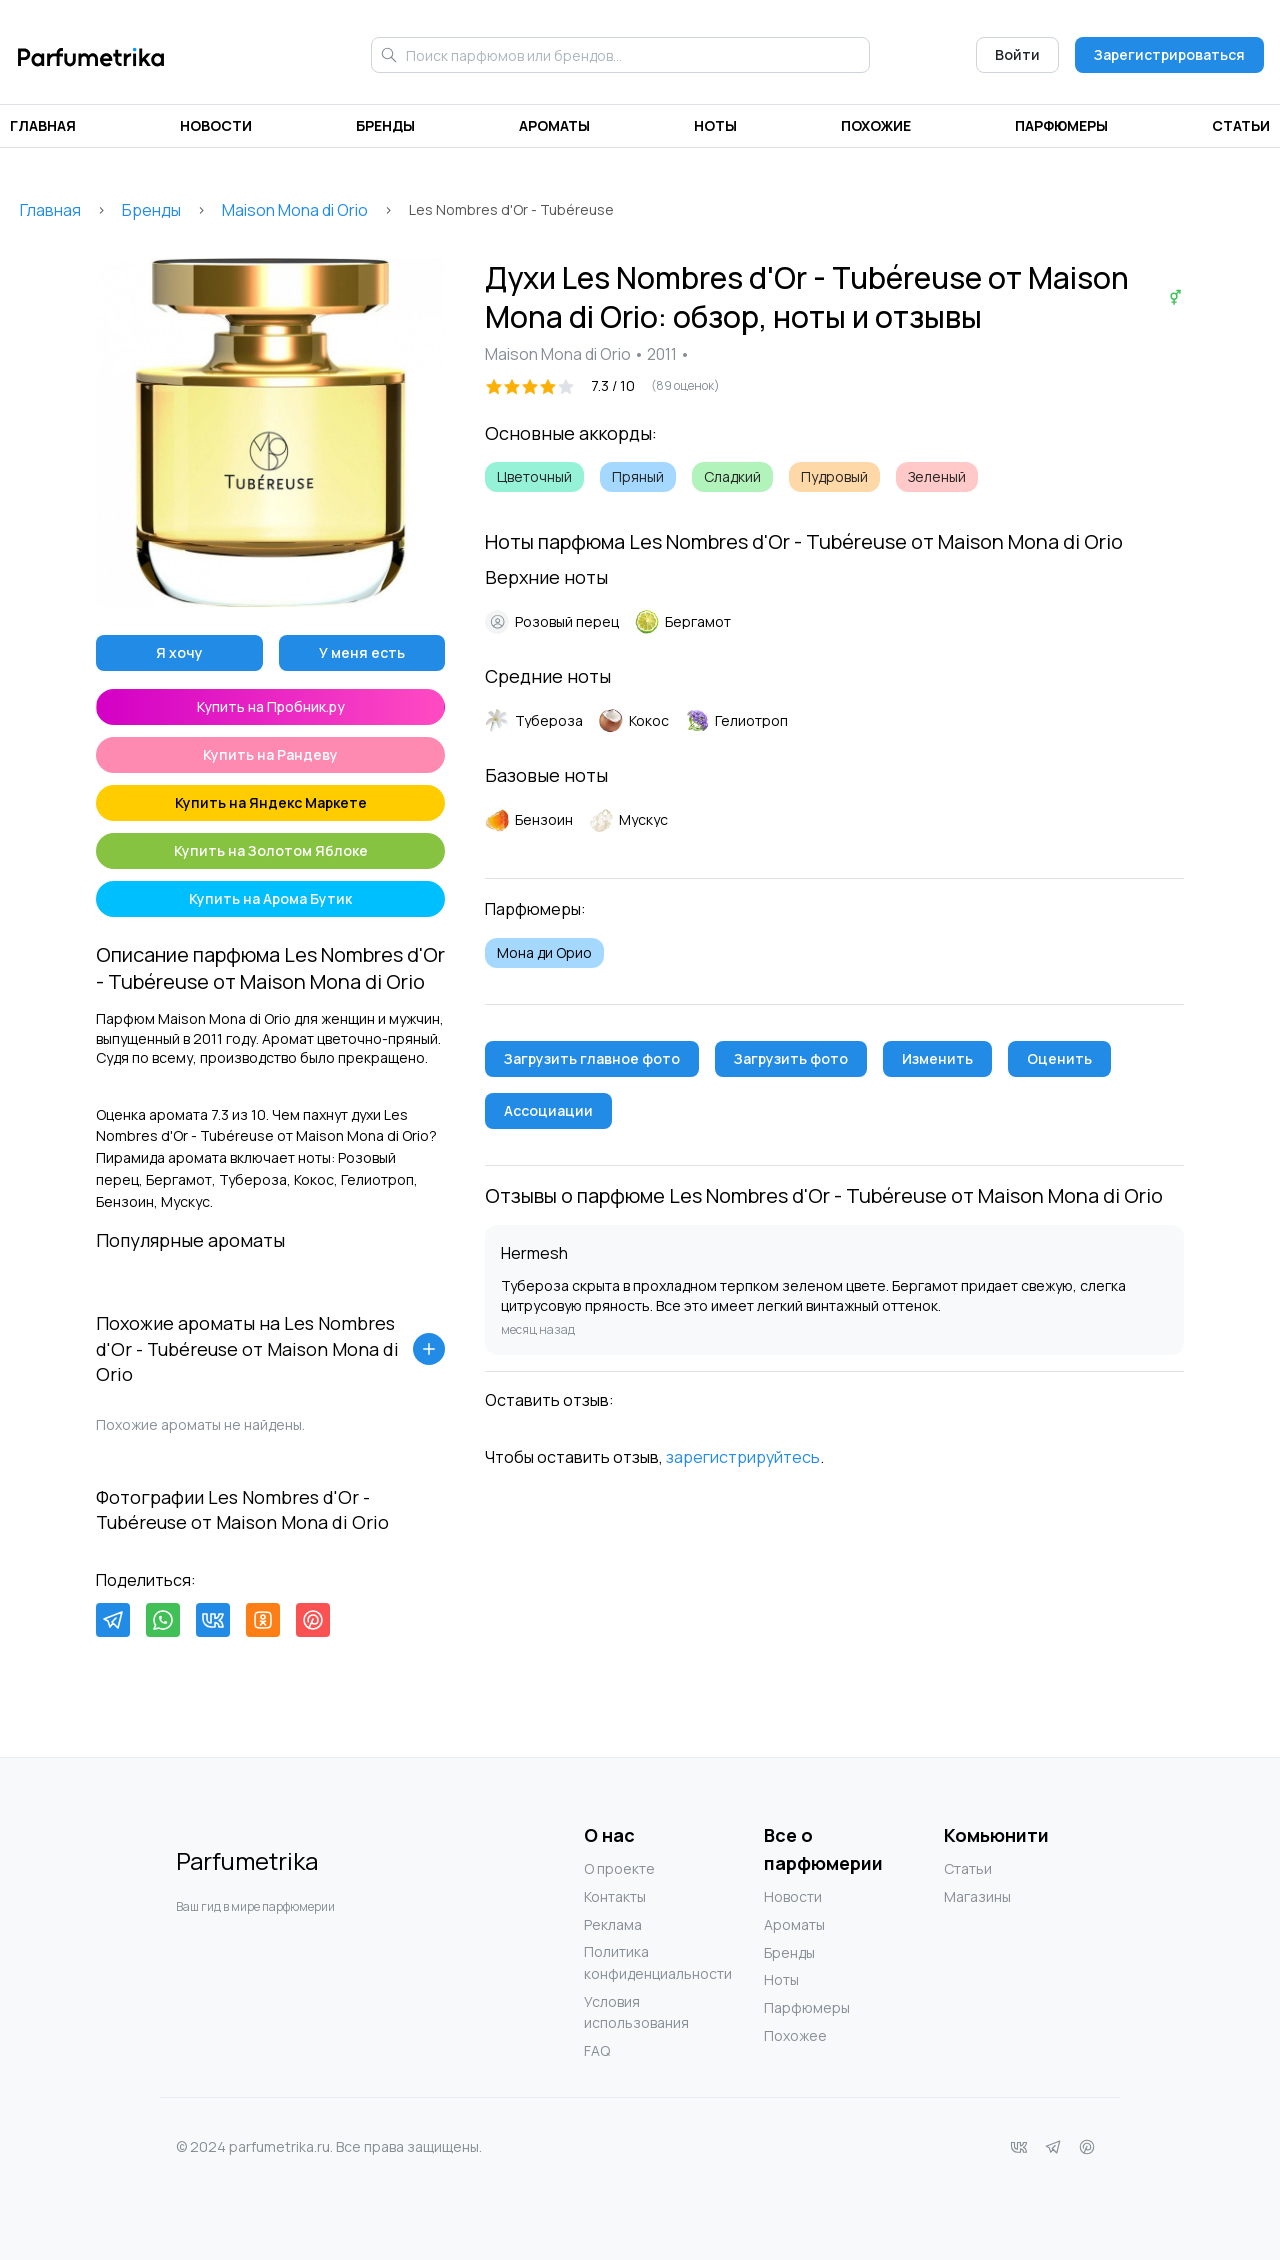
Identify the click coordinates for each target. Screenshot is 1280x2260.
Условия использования (624, 2012)
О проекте (619, 1868)
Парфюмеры (1061, 125)
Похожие (876, 125)
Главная (43, 125)
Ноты (715, 125)
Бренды (385, 125)
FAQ (597, 2050)
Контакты (615, 1896)
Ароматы (554, 125)
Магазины (977, 1896)
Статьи (1241, 125)
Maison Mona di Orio (295, 210)
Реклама (613, 1924)
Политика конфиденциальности (624, 1962)
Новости (216, 125)
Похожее (795, 2035)
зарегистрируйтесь (743, 1457)
